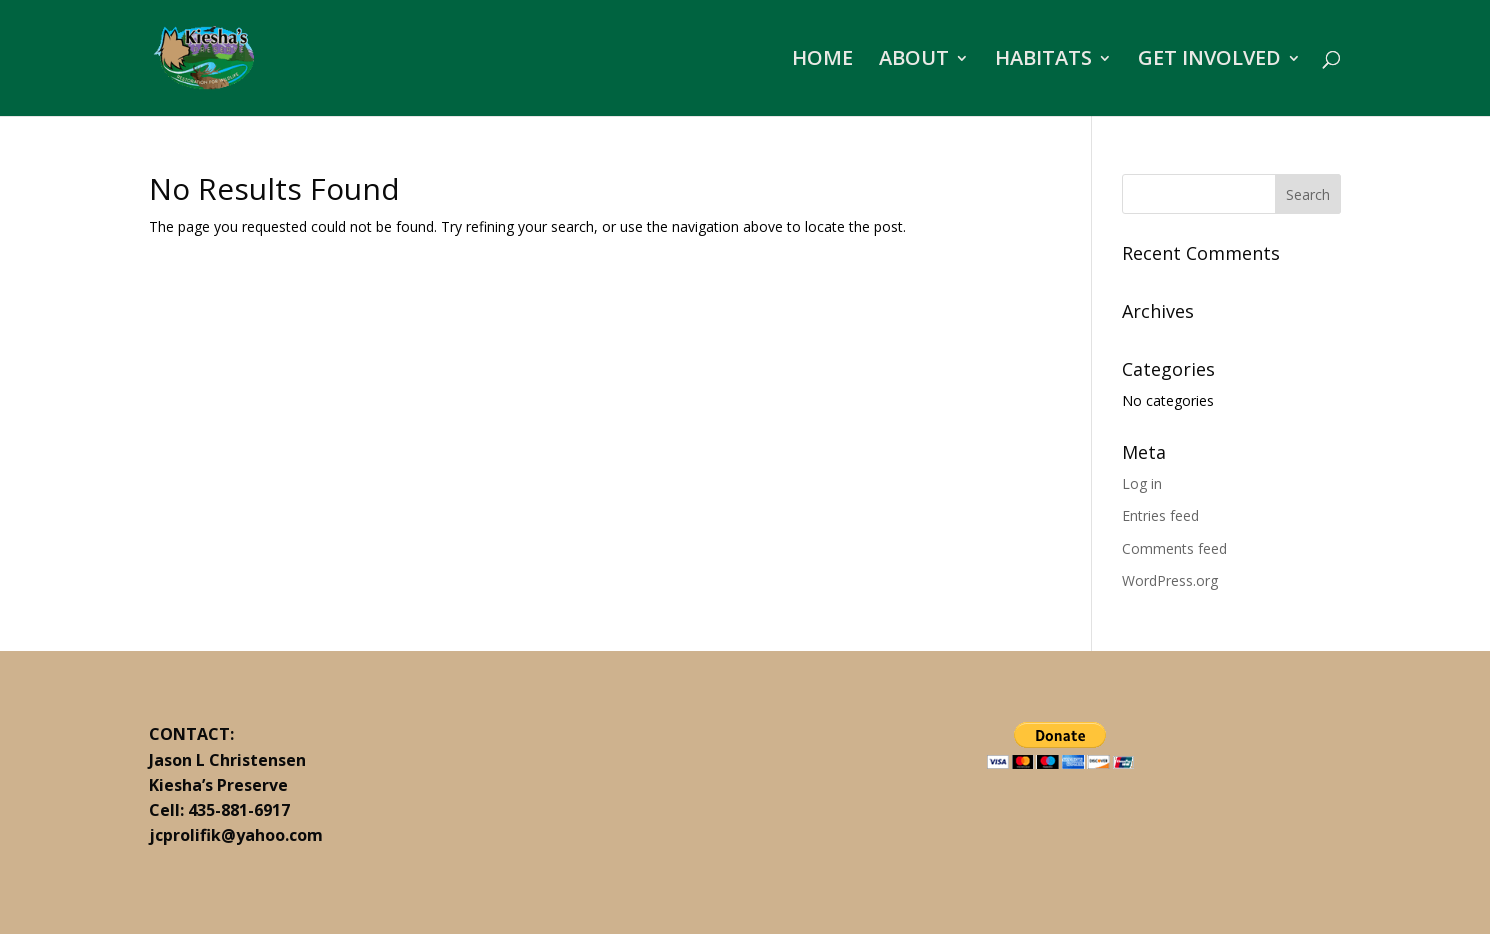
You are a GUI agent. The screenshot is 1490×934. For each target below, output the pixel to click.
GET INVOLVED (1209, 61)
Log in (1142, 483)
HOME (822, 61)
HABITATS (1043, 61)
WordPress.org (1170, 580)
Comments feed (1174, 548)
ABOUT (914, 61)
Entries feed (1160, 515)
